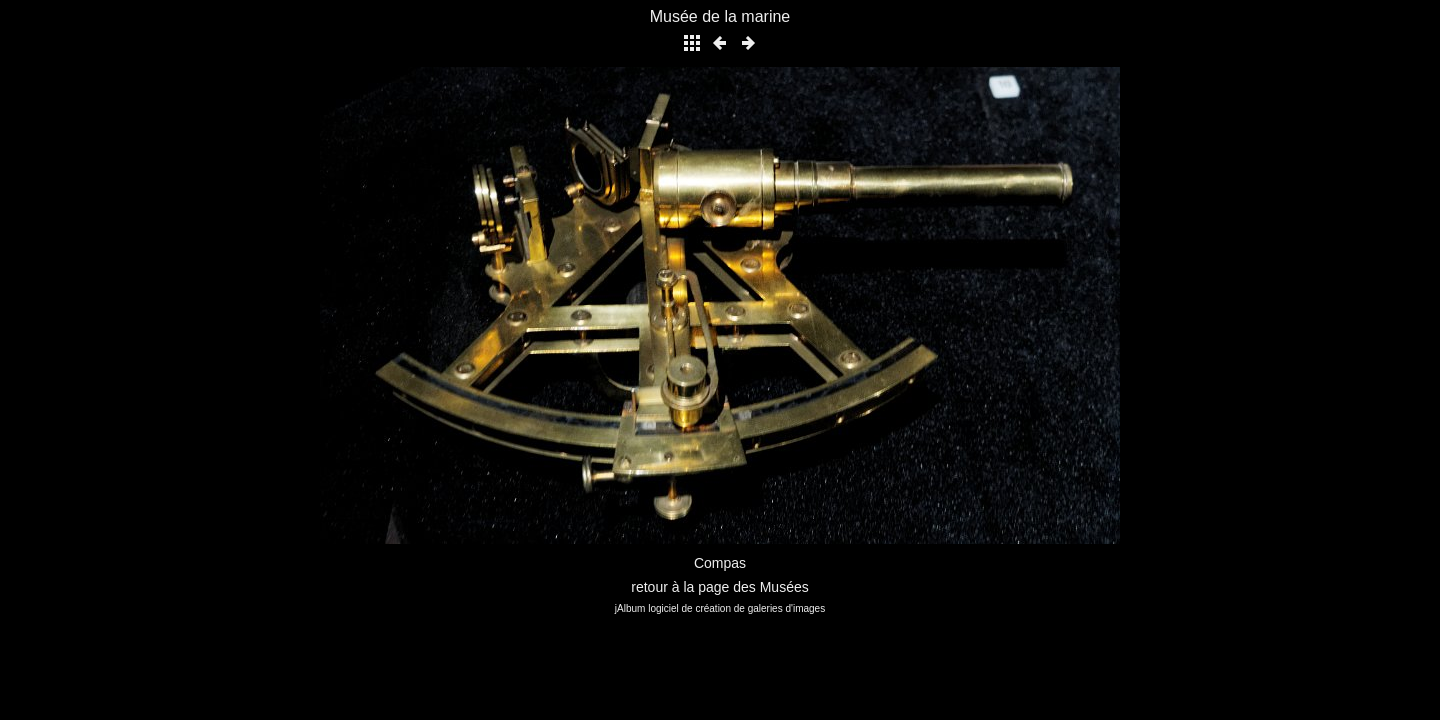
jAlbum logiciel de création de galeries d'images (720, 608)
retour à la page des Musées (719, 587)
